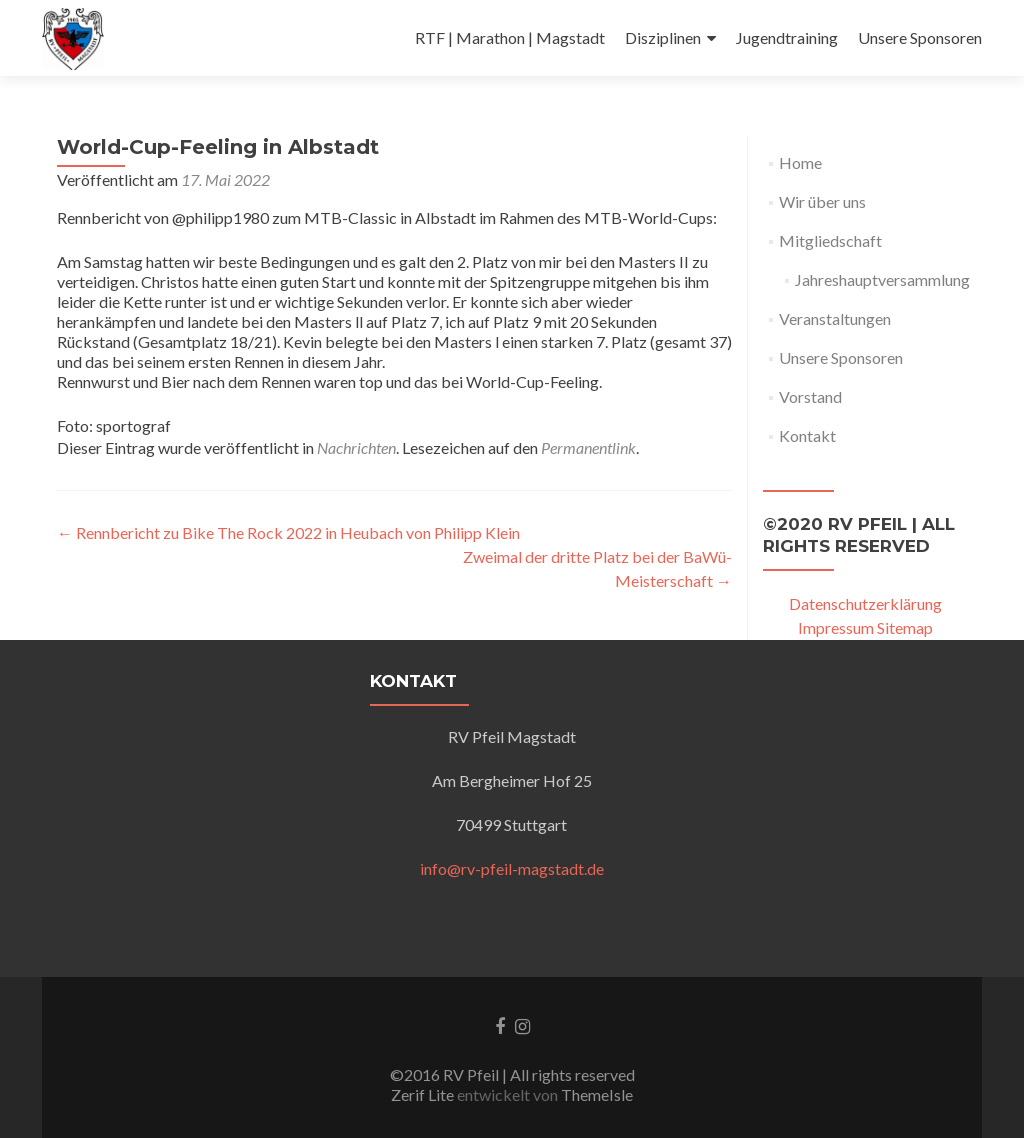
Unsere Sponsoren (920, 37)
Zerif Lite (424, 1094)
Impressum (836, 627)
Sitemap (905, 627)
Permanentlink (588, 447)
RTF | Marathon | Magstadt (510, 37)
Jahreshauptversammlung (882, 279)
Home (800, 162)
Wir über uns (822, 201)
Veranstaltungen (835, 318)
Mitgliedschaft (830, 240)
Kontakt (807, 435)
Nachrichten (356, 447)
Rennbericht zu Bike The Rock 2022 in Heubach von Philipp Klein (288, 532)
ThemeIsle (597, 1094)
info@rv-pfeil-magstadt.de (512, 868)
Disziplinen (663, 37)
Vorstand (810, 396)
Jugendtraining (787, 37)
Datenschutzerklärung (865, 603)
